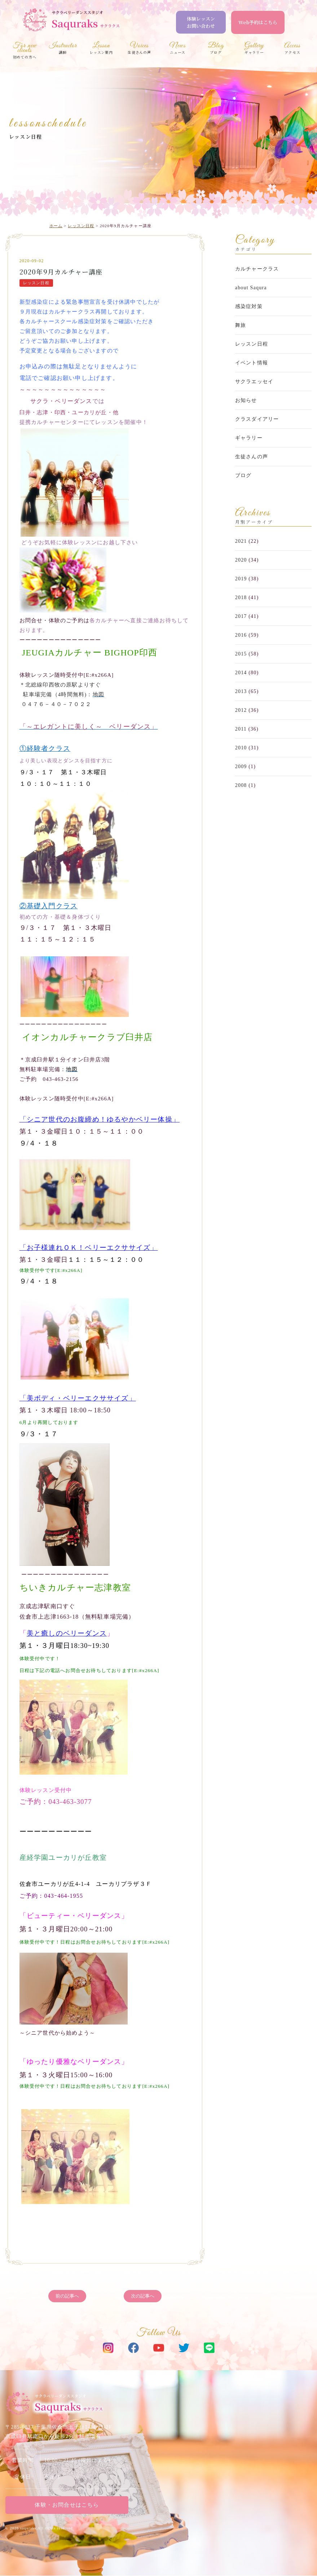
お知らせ (246, 400)
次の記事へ (142, 2296)
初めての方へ (24, 51)
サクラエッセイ (254, 381)
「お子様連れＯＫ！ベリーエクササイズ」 (88, 1248)
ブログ (243, 475)
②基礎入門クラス (48, 906)
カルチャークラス (257, 269)
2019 (241, 578)
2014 (241, 672)
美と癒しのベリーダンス (67, 1634)
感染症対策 (249, 306)
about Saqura (251, 287)
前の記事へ (67, 2296)
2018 (241, 597)
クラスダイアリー (257, 419)
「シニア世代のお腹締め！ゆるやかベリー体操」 (99, 1120)
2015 (241, 654)
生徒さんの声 (251, 456)
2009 (241, 766)
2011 (241, 729)
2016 (241, 635)
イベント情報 (251, 362)
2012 (241, 710)
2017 (241, 616)
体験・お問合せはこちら (67, 2505)
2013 (241, 691)
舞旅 (240, 325)
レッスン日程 (25, 136)
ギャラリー (249, 438)
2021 (241, 541)
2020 (241, 560)
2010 (241, 747)
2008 (241, 785)
